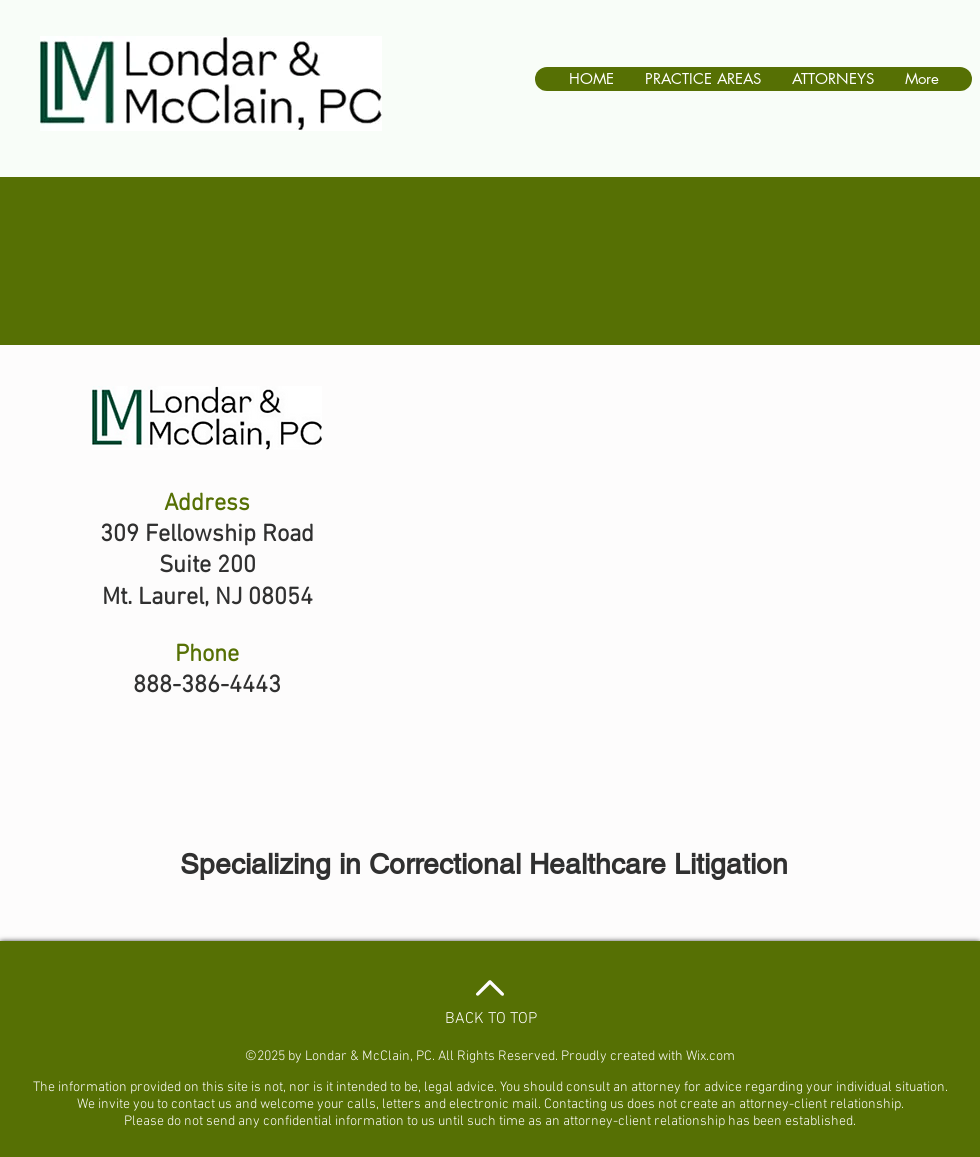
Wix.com (710, 1056)
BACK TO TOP (491, 1019)
